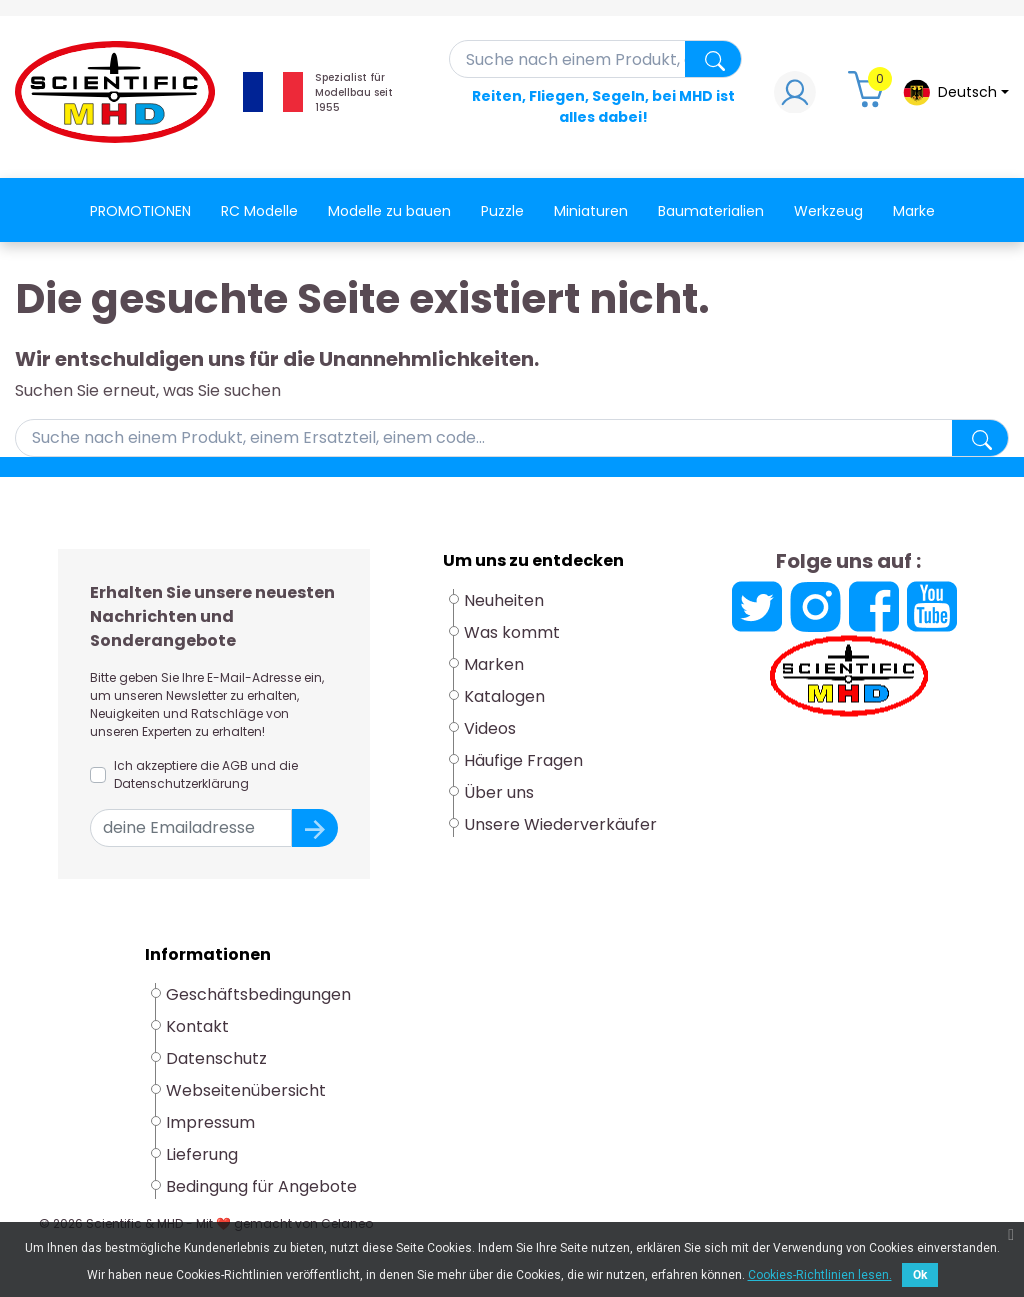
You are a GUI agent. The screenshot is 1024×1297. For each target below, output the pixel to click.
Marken (494, 664)
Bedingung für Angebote (261, 1186)
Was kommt (512, 632)
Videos (490, 728)
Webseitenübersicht (246, 1090)
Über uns (499, 792)
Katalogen (504, 696)
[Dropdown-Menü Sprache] (955, 92)
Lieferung (202, 1154)
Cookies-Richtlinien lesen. (820, 1275)
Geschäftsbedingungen (258, 994)
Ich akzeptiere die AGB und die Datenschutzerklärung (206, 774)
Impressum (210, 1122)
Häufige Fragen (523, 760)
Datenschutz (216, 1058)
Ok (920, 1275)
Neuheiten (504, 600)
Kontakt (197, 1026)
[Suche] (596, 59)
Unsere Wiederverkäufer (560, 824)
